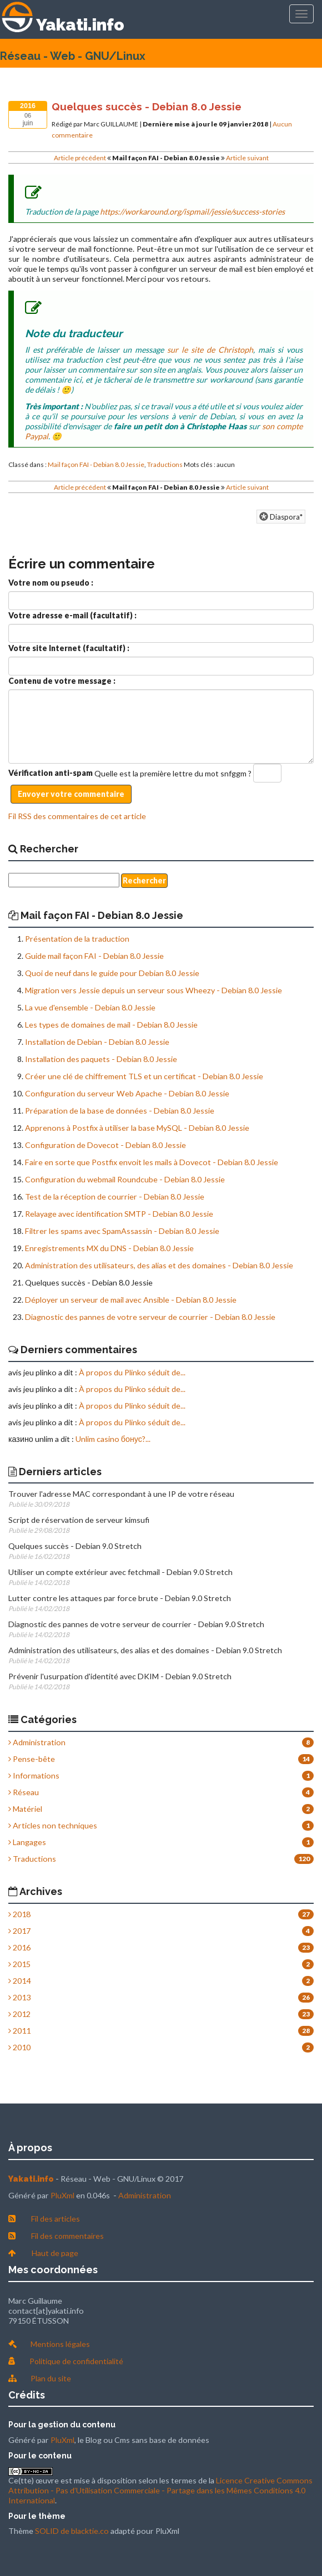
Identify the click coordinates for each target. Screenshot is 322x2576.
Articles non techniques (52, 1825)
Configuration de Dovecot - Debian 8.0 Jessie (105, 1145)
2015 (19, 1964)
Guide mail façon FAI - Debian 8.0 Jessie (94, 956)
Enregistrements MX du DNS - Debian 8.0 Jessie (109, 1248)
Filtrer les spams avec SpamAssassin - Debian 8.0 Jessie (122, 1231)
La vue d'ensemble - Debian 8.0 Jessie (90, 1007)
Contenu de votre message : (61, 680)
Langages (27, 1842)
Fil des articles (55, 2218)
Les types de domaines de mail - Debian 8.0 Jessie (111, 1024)
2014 (19, 1980)
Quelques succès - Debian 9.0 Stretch (75, 1546)
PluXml (62, 2195)
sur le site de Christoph (210, 349)
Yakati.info (80, 24)
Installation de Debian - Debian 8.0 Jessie (97, 1041)
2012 (19, 2014)
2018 (19, 1914)
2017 (19, 1930)
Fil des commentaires (67, 2235)
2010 (19, 2047)
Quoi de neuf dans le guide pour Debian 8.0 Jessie (112, 973)
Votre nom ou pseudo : (50, 582)
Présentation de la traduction (77, 938)
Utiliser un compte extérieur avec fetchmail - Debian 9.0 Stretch (120, 1572)
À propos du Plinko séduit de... (132, 1372)
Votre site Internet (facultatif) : (68, 648)
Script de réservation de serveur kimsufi (78, 1520)
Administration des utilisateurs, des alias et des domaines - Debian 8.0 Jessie (159, 1265)
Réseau (23, 1792)
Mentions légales (60, 2344)
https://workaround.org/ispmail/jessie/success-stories (192, 211)
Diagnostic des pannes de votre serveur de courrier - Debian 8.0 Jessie (150, 1317)
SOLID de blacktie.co (72, 2531)
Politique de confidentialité (76, 2361)
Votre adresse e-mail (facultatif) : (72, 615)
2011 (19, 2030)
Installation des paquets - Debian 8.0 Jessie (101, 1059)
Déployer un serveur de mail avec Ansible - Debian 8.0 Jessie (131, 1299)
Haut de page (55, 2253)
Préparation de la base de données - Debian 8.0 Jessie (119, 1110)
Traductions (165, 464)
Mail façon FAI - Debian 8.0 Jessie (96, 464)
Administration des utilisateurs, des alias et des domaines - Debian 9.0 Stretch (145, 1650)
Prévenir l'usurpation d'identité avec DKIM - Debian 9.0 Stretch (120, 1676)
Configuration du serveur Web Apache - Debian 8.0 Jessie (127, 1093)
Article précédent (80, 158)
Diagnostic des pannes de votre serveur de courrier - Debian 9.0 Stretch (136, 1624)
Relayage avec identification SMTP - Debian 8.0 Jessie (119, 1213)
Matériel (25, 1808)
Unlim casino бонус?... (113, 1439)
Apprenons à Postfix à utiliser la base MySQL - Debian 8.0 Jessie (137, 1127)
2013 (19, 1997)
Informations (33, 1775)
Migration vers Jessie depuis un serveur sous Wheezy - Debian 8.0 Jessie (153, 990)
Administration (37, 1742)
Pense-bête (31, 1759)
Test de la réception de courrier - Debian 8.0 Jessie (114, 1196)
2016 (19, 1947)
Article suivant (247, 158)
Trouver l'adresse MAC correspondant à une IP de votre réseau (121, 1493)
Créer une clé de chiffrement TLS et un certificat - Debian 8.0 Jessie (144, 1076)
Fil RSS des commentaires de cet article (77, 816)
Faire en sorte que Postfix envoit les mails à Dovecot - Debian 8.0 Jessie (151, 1162)
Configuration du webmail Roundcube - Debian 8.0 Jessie (125, 1179)
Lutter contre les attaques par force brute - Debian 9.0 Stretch (119, 1598)
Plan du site (51, 2378)
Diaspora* (281, 516)
